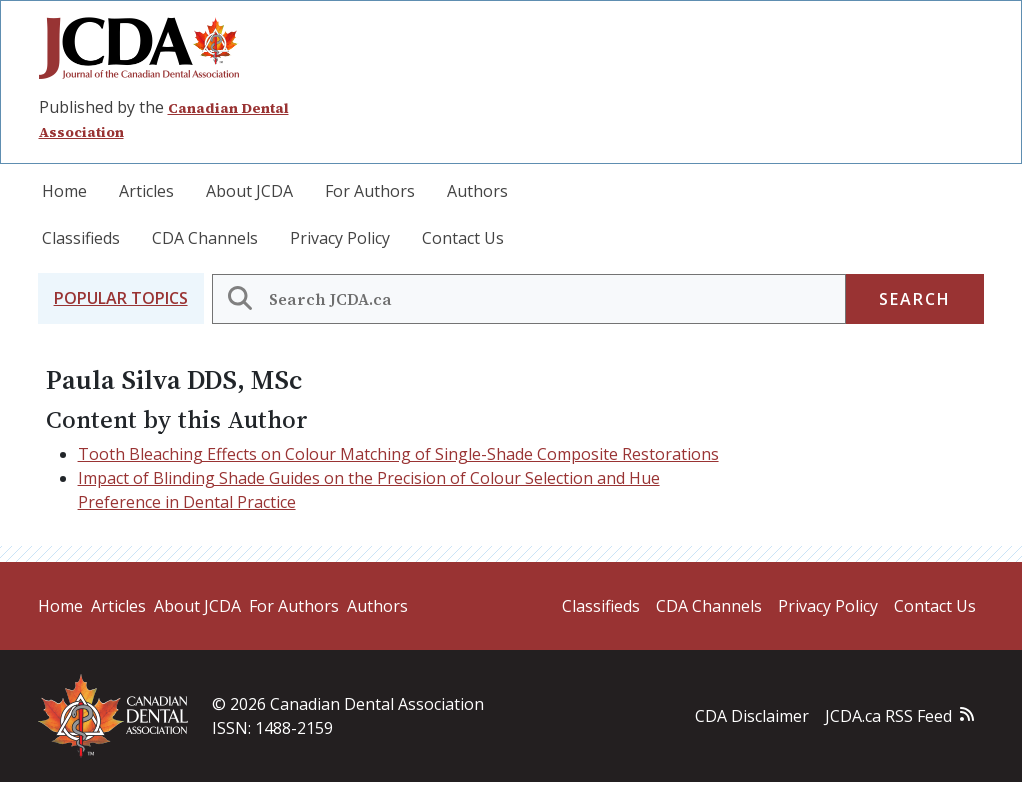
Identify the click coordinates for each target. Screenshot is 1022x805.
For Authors (370, 191)
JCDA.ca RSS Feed (888, 716)
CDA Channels (205, 238)
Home (64, 191)
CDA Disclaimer (752, 716)
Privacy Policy (340, 238)
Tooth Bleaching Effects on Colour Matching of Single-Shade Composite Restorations (398, 454)
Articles (146, 191)
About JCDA (249, 191)
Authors (477, 191)
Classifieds (81, 238)
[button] (121, 298)
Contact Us (463, 238)
